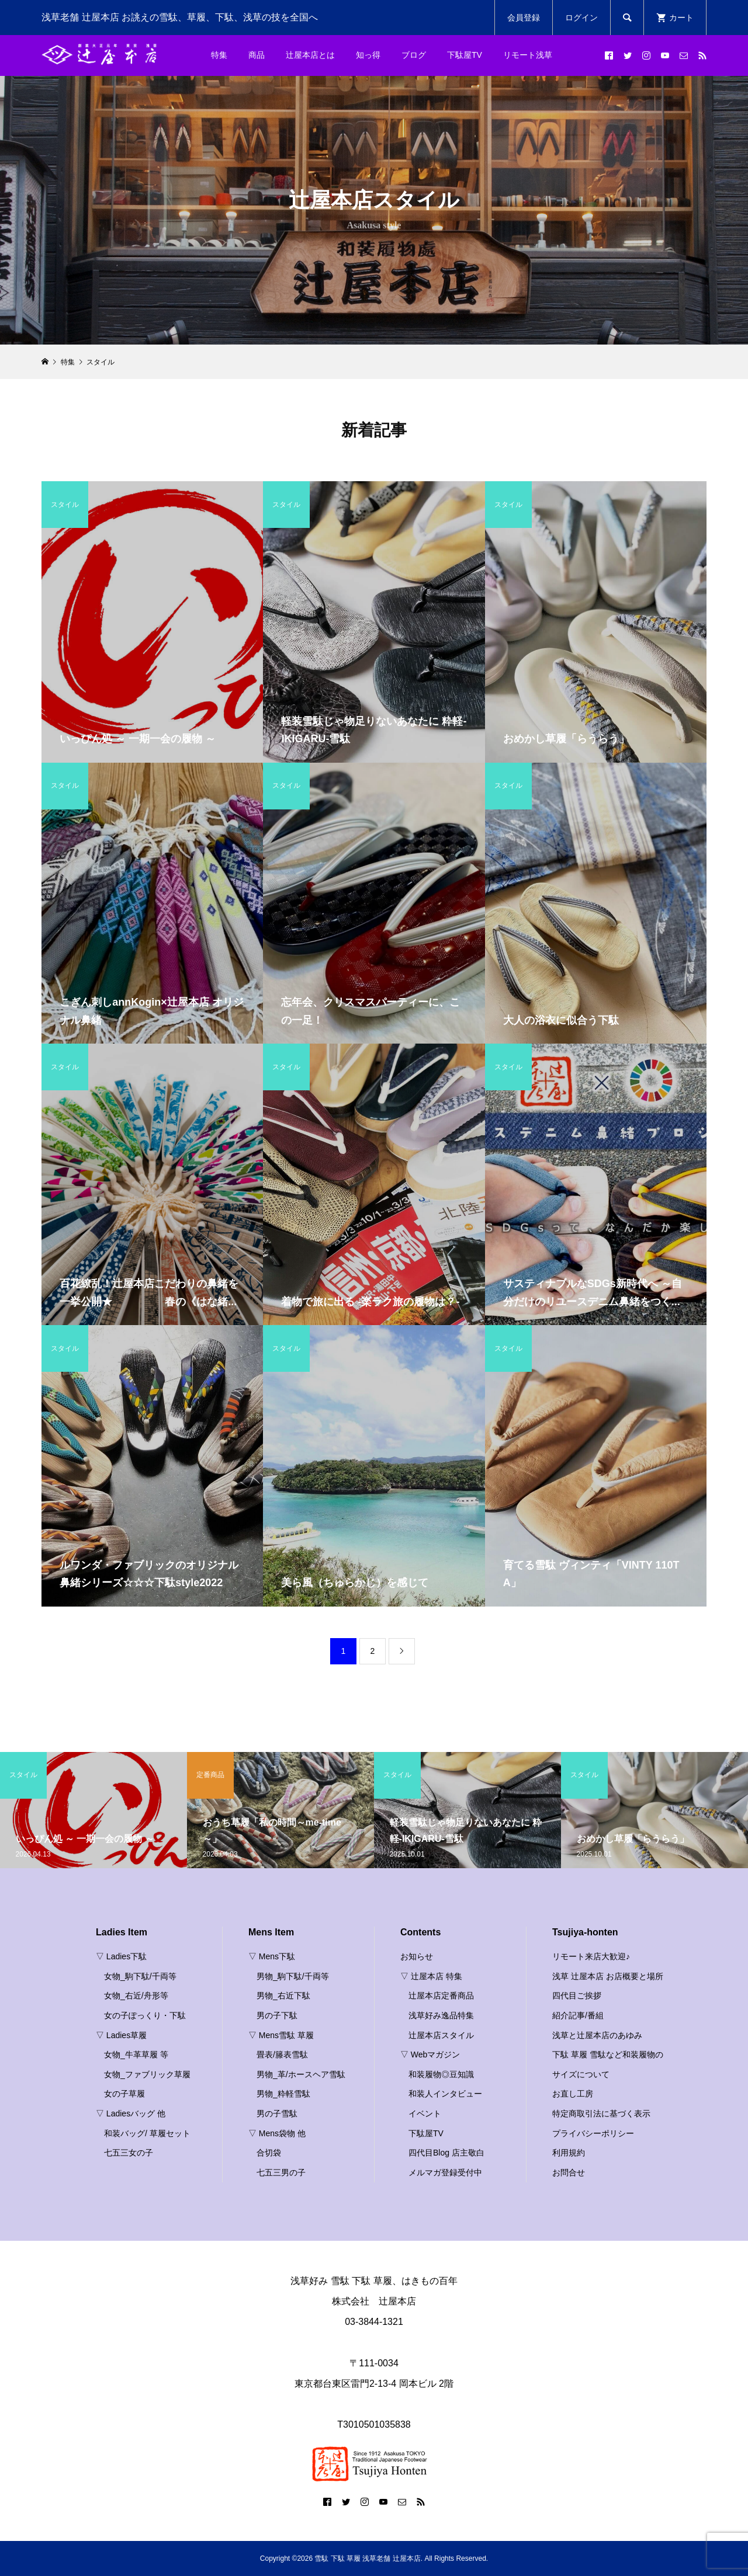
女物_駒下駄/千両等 (140, 1976)
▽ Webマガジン (430, 2054)
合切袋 (269, 2152)
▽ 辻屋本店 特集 (431, 1976)
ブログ (413, 55)
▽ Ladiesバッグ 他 (130, 2113)
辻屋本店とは (310, 55)
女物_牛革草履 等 (136, 2054)
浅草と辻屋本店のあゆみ (597, 2035)
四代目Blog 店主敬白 (446, 2152)
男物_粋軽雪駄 (283, 2093)
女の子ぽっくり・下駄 (145, 2015)
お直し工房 (572, 2093)
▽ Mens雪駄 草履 (281, 2035)
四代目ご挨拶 (576, 1995)
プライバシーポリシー (593, 2133)
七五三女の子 (128, 2152)
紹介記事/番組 (578, 2015)
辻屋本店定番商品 (441, 1995)
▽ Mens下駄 (271, 1956)
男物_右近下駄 (283, 1995)
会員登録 (523, 17)
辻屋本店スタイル (441, 2035)
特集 (219, 55)
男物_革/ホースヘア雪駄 (301, 2074)
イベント (424, 2113)
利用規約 (568, 2152)
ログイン (581, 17)
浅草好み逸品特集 (441, 2015)
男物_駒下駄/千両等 (293, 1976)
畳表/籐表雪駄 (282, 2054)
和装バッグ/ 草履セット (147, 2133)
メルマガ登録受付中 (445, 2172)
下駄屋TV (464, 55)
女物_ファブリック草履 (147, 2074)
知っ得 (368, 55)
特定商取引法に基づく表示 (601, 2113)
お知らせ (416, 1956)
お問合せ (568, 2172)
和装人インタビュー (445, 2093)
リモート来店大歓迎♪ (591, 1956)
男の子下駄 (277, 2015)
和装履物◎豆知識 (441, 2074)
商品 (256, 55)
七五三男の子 (281, 2172)
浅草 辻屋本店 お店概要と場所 (607, 1976)
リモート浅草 (527, 55)
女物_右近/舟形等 (136, 1995)
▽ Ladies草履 (121, 2035)
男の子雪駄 (277, 2113)
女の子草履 (124, 2093)
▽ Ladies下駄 (121, 1956)
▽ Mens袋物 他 (277, 2133)
